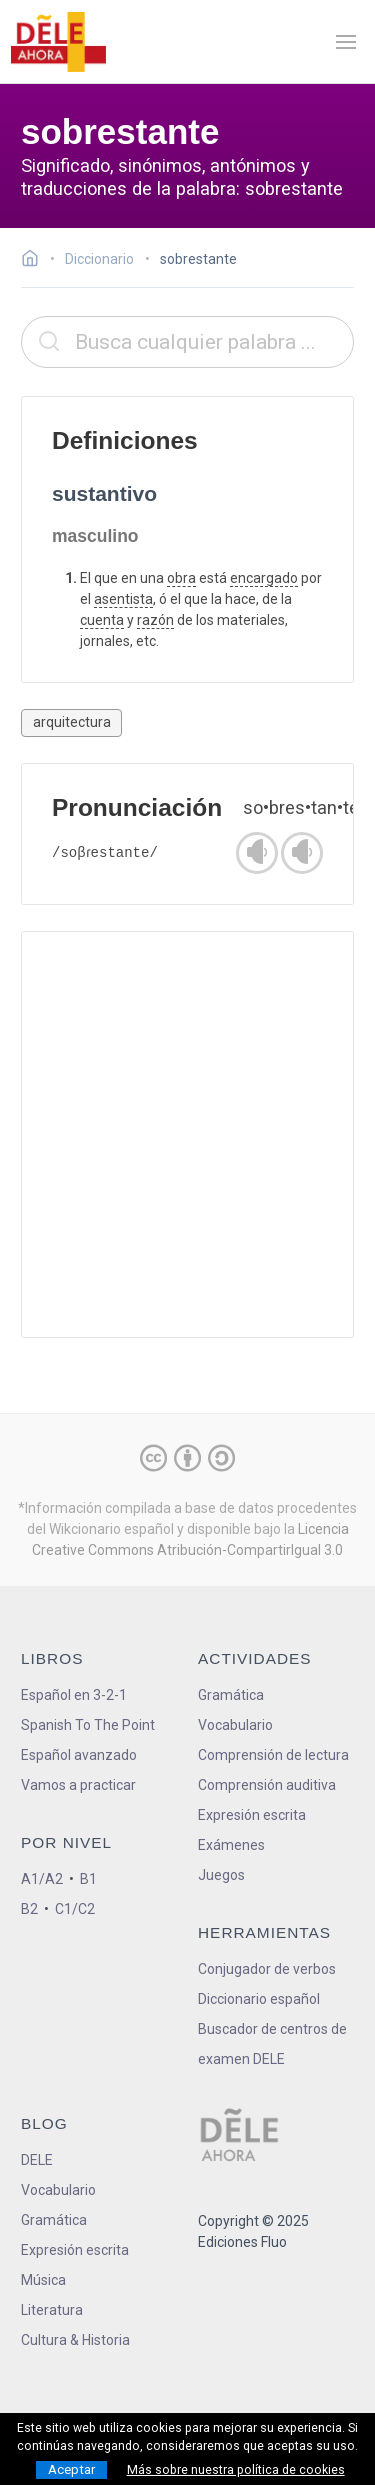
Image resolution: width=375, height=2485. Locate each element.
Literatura (52, 2310)
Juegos (221, 1875)
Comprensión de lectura (273, 1755)
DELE (37, 2160)
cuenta (102, 620)
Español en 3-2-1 (74, 1695)
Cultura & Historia (75, 2340)
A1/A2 (42, 1879)
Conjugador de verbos (267, 1969)
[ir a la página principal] (58, 42)
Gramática (231, 1695)
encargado (264, 578)
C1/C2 (75, 1909)
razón (155, 620)
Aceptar (71, 2469)
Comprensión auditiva (267, 1785)
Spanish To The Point (88, 1725)
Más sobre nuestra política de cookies (236, 2470)
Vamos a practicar (78, 1785)
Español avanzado (79, 1755)
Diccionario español (259, 1999)
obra (181, 578)
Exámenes (231, 1845)
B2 (29, 1909)
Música (43, 2280)
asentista (123, 599)
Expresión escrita (252, 1815)
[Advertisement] (187, 1134)
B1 (88, 1879)
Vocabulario (235, 1725)
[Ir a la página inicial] (35, 261)
